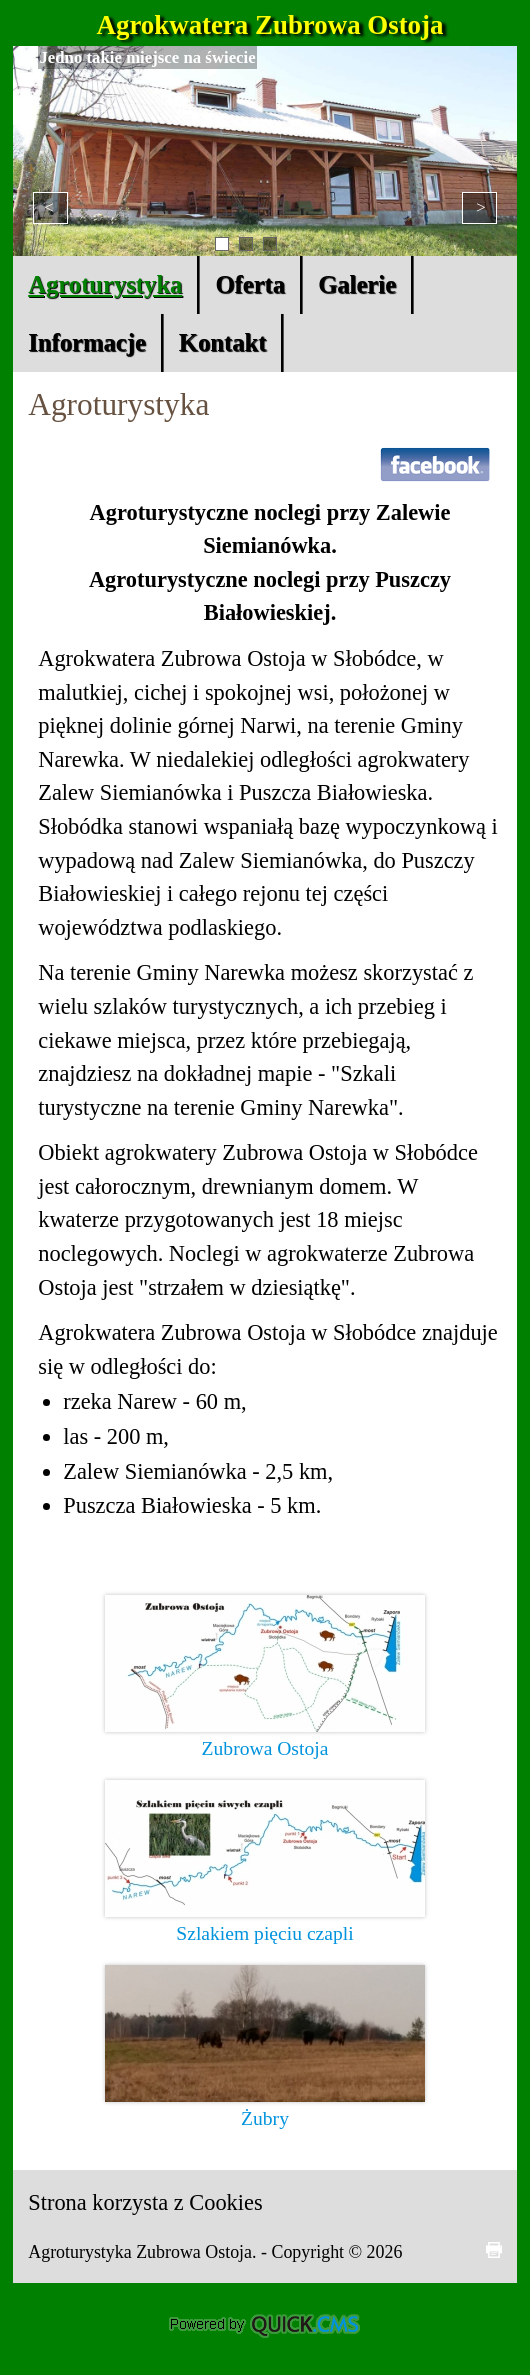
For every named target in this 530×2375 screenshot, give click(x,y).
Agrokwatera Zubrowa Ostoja (270, 25)
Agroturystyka (105, 284)
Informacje (87, 342)
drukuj (494, 2250)
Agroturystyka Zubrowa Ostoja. (144, 2252)
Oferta (250, 284)
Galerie (357, 284)
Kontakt (223, 342)
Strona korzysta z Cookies (145, 2202)
